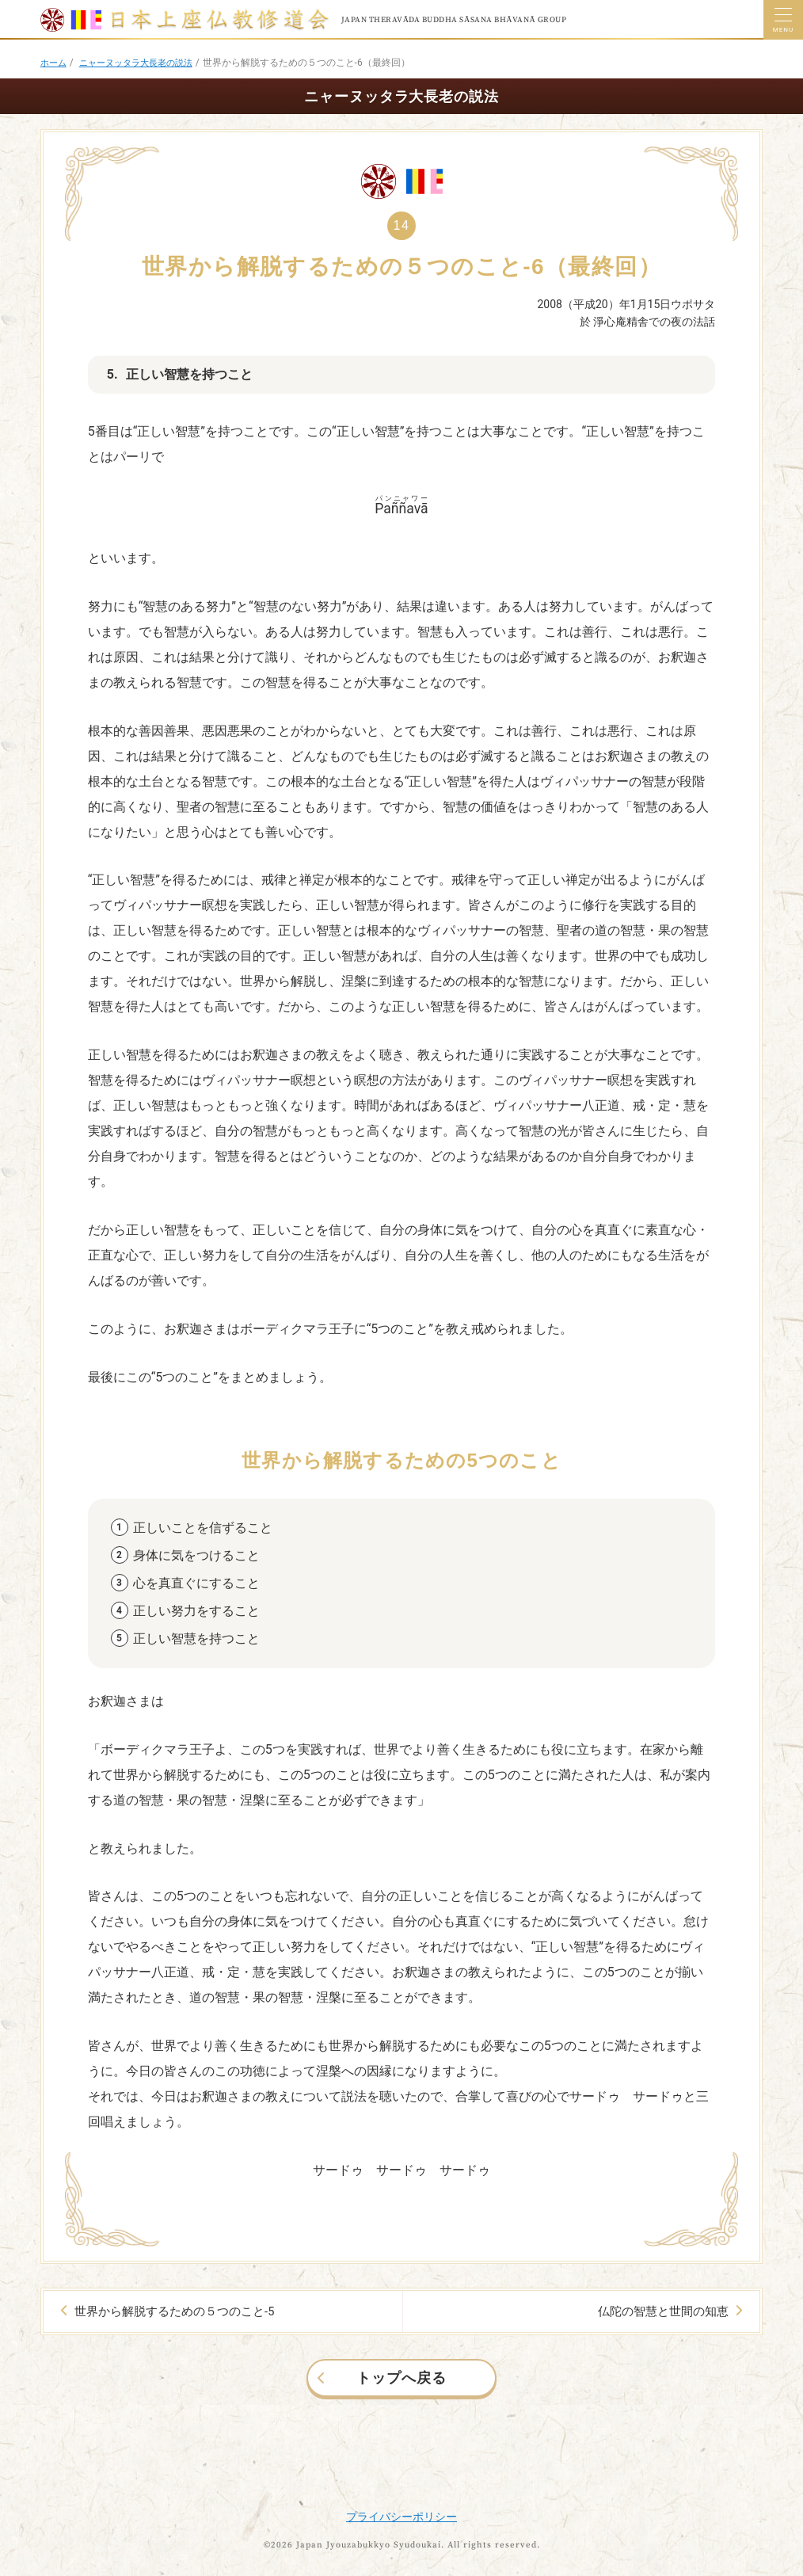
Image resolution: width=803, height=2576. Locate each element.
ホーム (54, 62)
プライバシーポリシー (401, 2515)
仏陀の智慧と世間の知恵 (665, 2310)
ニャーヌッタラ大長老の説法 (143, 62)
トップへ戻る (401, 2376)
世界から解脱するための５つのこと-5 (170, 2310)
